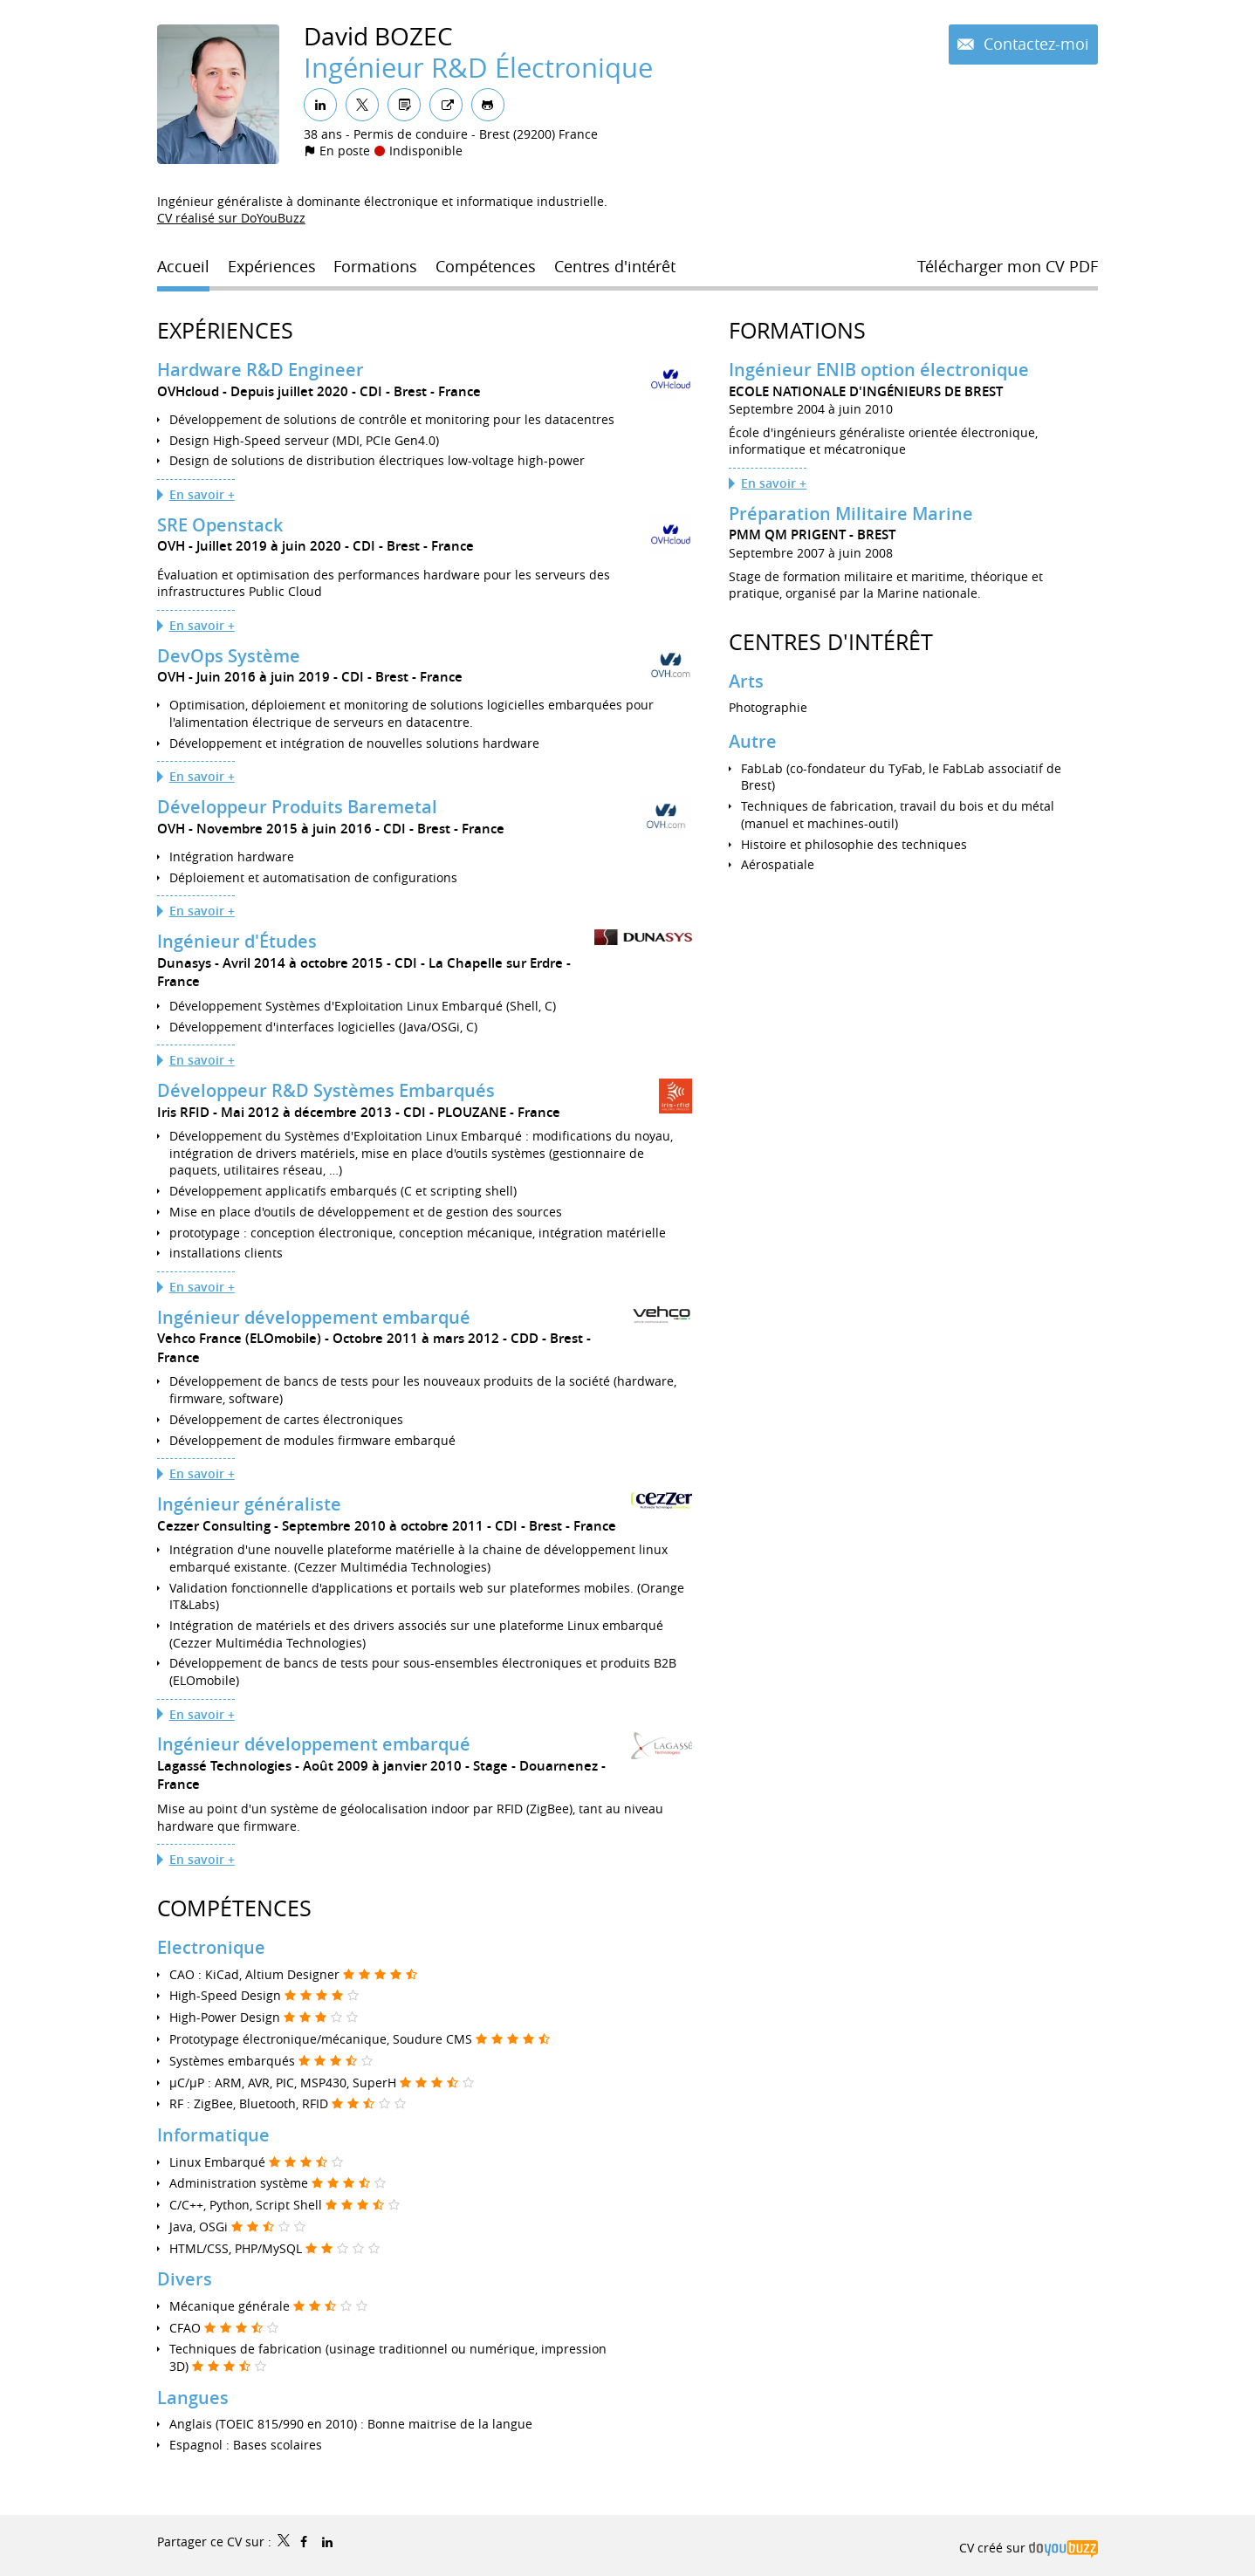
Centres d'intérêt (831, 641)
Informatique (213, 2135)
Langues (193, 2397)
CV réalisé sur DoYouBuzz (231, 217)
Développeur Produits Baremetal (297, 807)
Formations (797, 330)
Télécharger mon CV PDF (1007, 266)
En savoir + (202, 494)
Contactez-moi (1034, 43)
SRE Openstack (220, 525)
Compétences (234, 1908)
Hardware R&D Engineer (260, 369)
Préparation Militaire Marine (851, 513)
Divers (184, 2279)
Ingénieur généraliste (249, 1504)
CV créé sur (1028, 2547)
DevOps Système (228, 656)
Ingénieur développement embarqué (313, 1317)
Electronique (211, 1947)
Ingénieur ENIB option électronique (879, 369)
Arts (746, 681)
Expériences (225, 330)
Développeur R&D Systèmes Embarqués (326, 1090)
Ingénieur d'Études (237, 941)
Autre (753, 741)
